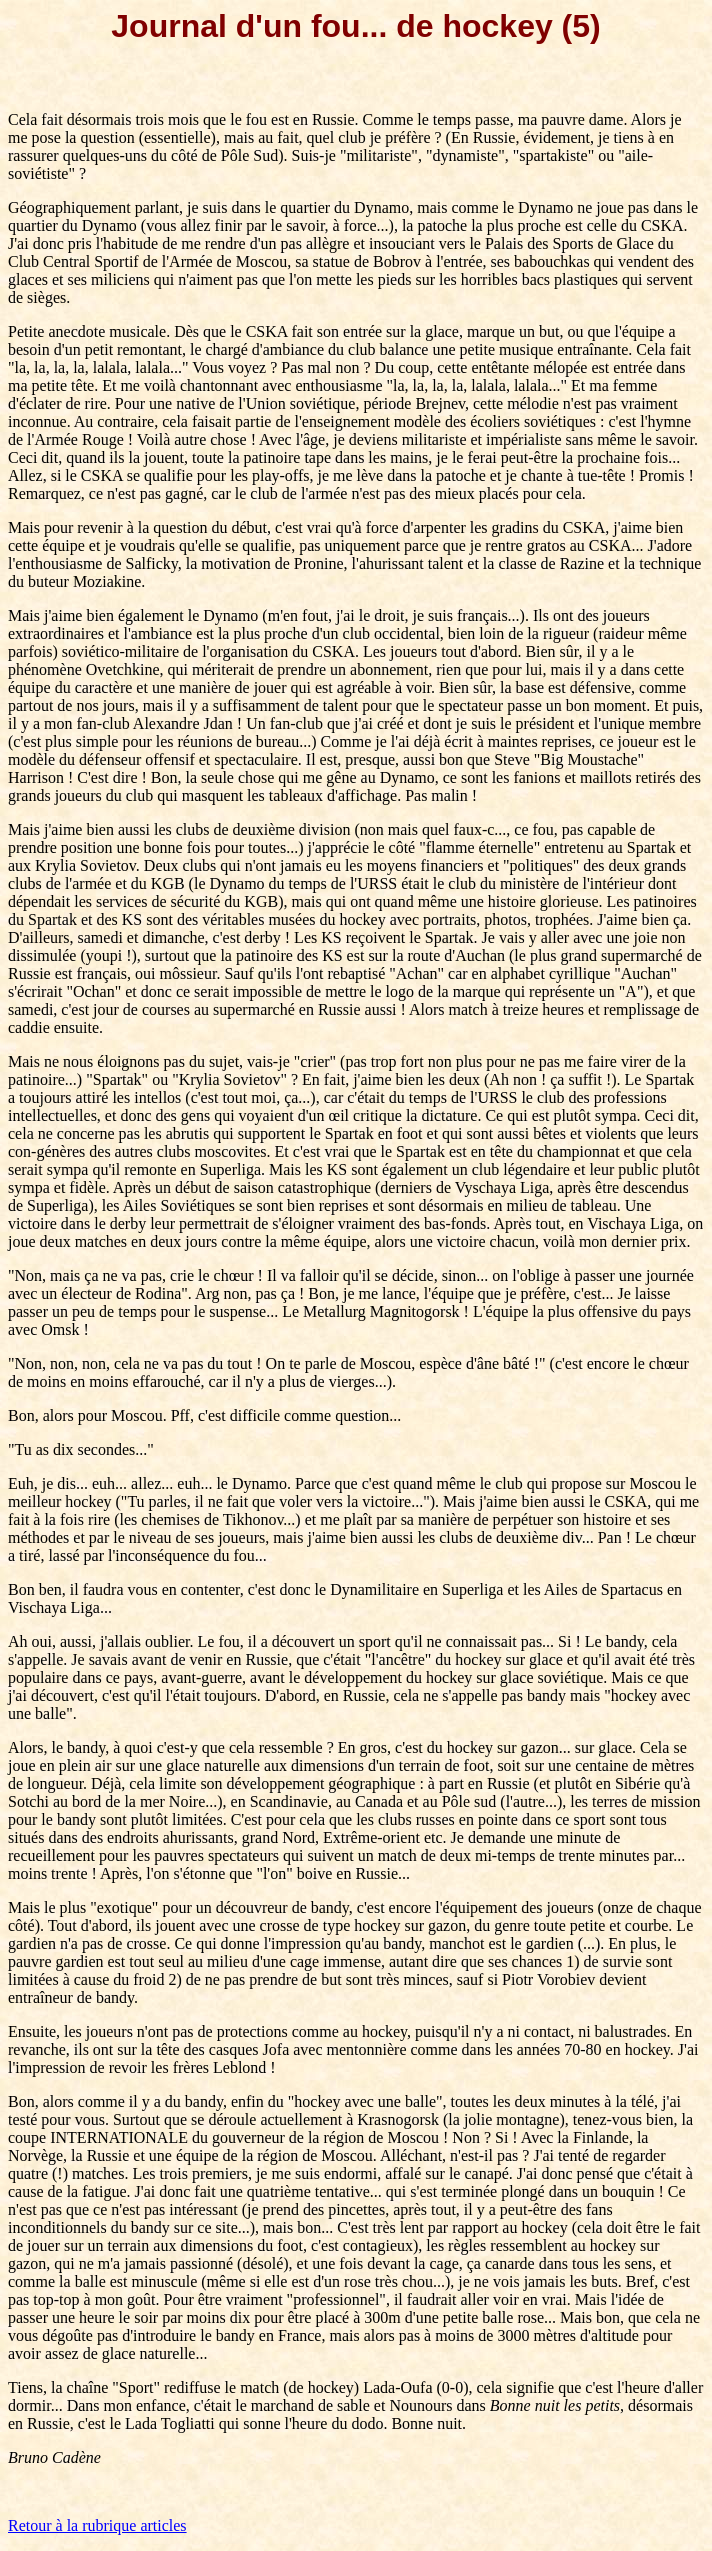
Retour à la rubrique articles (97, 2525)
